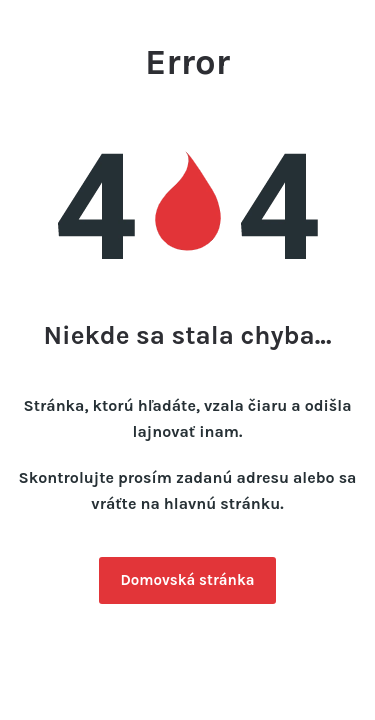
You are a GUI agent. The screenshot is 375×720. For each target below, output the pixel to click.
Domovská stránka (187, 580)
